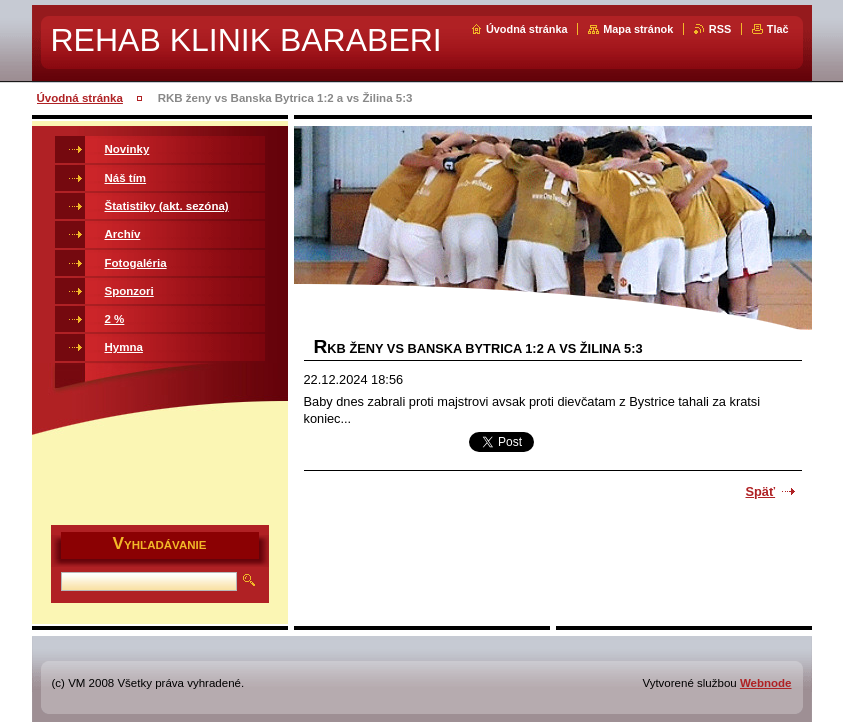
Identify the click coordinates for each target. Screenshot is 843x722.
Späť (761, 491)
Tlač (778, 29)
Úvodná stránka (527, 29)
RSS (720, 29)
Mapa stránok (638, 29)
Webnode (766, 683)
